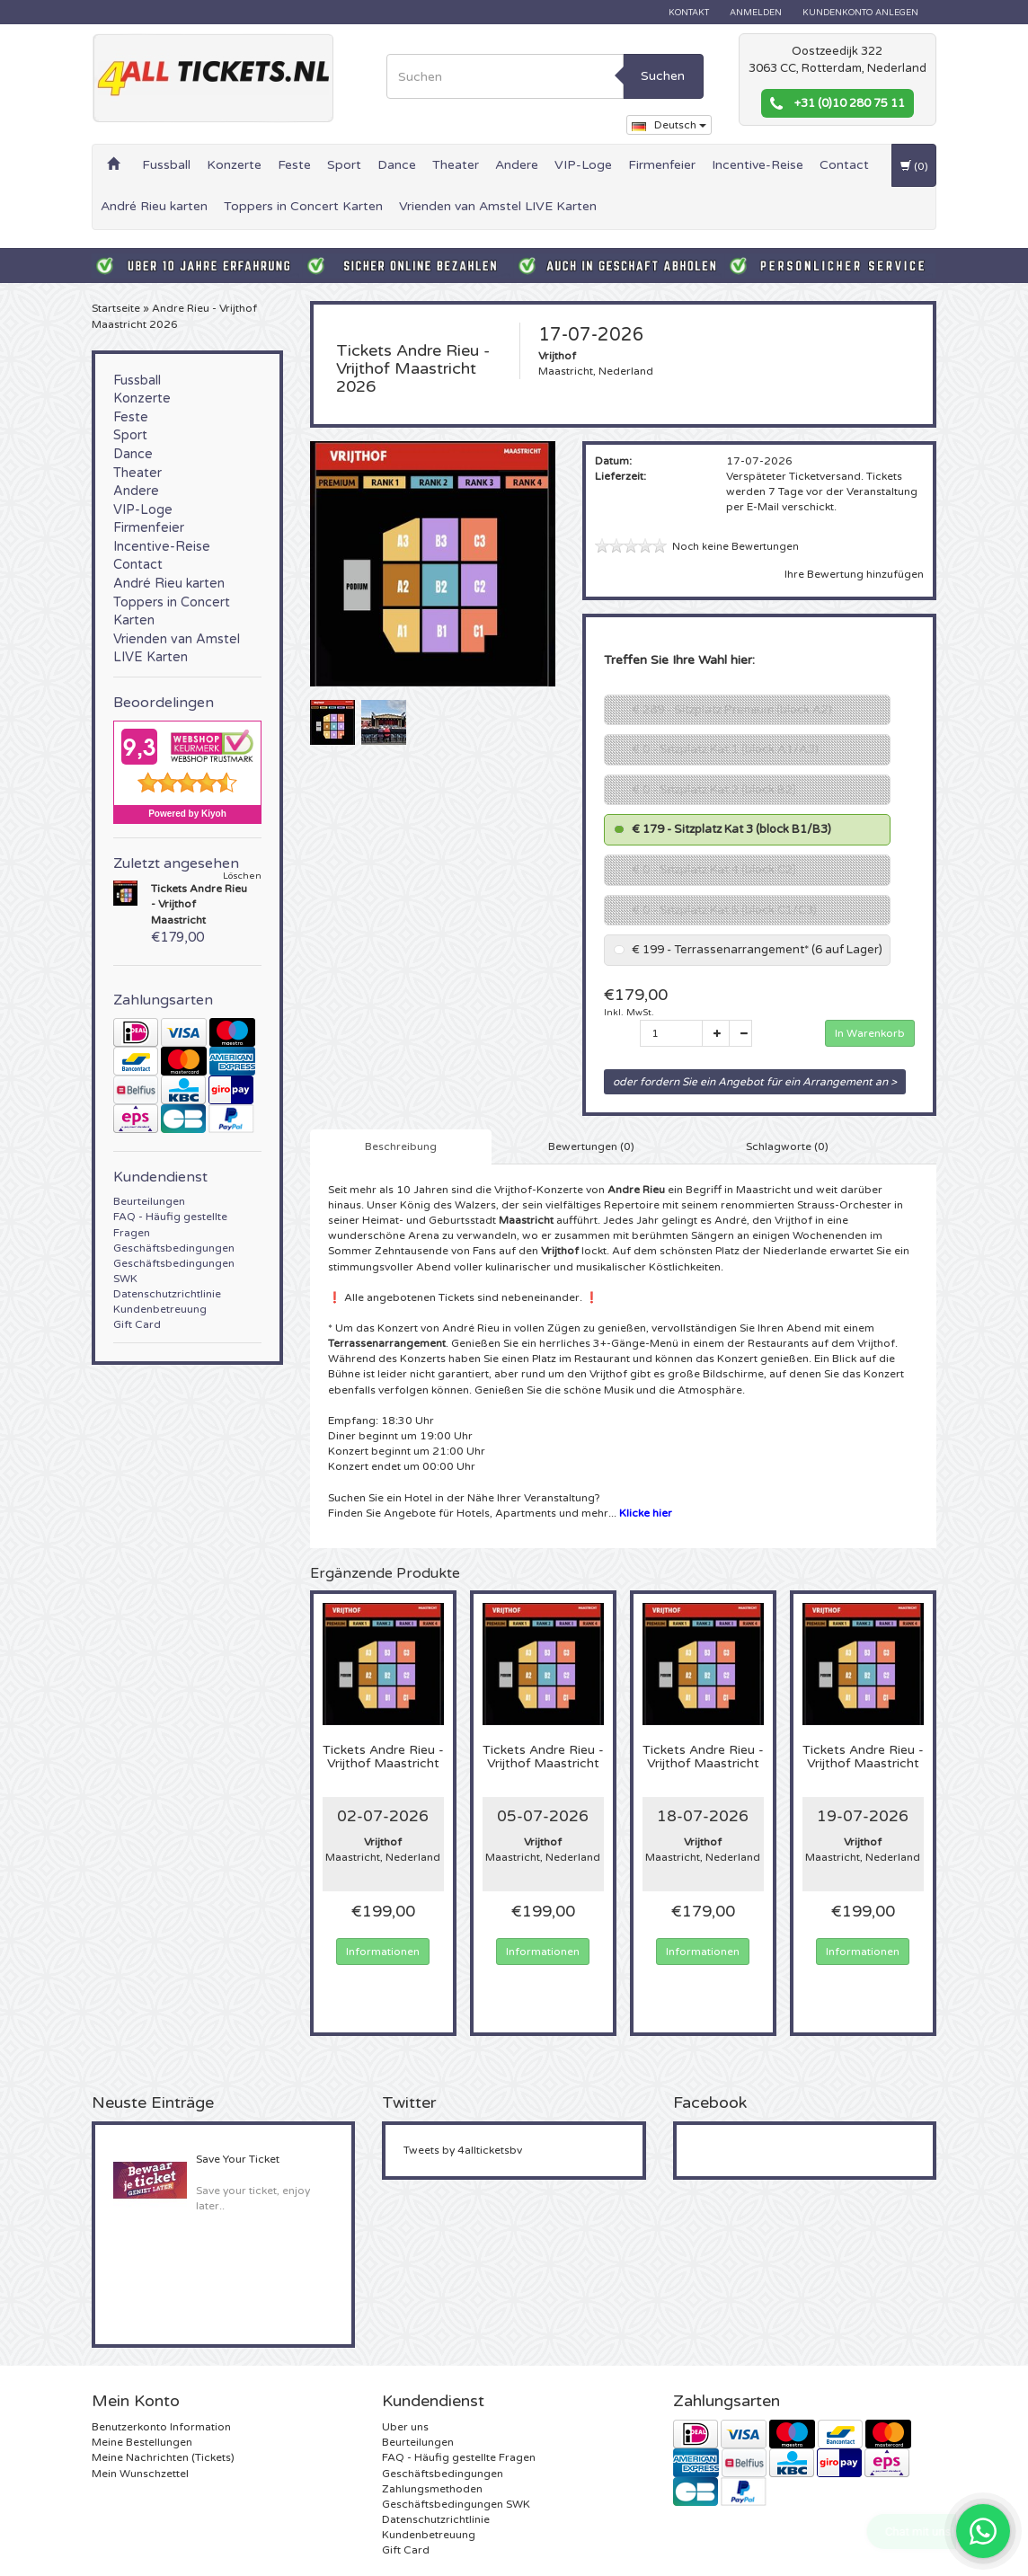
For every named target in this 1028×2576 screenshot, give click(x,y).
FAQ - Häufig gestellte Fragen (459, 2457)
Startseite (116, 308)
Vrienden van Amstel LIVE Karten (498, 206)
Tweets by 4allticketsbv (462, 2150)
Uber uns (405, 2427)
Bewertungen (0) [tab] (591, 1146)
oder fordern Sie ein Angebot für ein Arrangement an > (755, 1082)
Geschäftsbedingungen (174, 1248)
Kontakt (689, 12)
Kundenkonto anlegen (860, 12)
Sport (344, 165)
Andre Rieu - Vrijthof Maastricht (383, 1757)
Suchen (663, 76)
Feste (294, 165)
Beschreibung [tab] (401, 1146)
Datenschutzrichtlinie (167, 1294)
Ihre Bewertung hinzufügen (854, 574)
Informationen (383, 1951)
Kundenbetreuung (160, 1309)
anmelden (756, 12)
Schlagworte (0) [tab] (787, 1146)
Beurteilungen (149, 1201)
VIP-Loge (583, 165)
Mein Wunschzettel (140, 2473)
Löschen (242, 876)
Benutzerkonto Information (161, 2427)
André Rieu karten (154, 206)
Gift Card (137, 1324)
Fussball (166, 165)
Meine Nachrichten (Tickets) (163, 2457)
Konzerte (234, 165)
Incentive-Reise (757, 165)
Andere (516, 165)
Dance (396, 165)
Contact (844, 165)
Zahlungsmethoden (432, 2489)
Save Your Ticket (237, 2159)
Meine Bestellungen (142, 2442)
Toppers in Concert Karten (303, 206)
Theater (455, 165)
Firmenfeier (662, 165)
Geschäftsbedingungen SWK (456, 2504)
